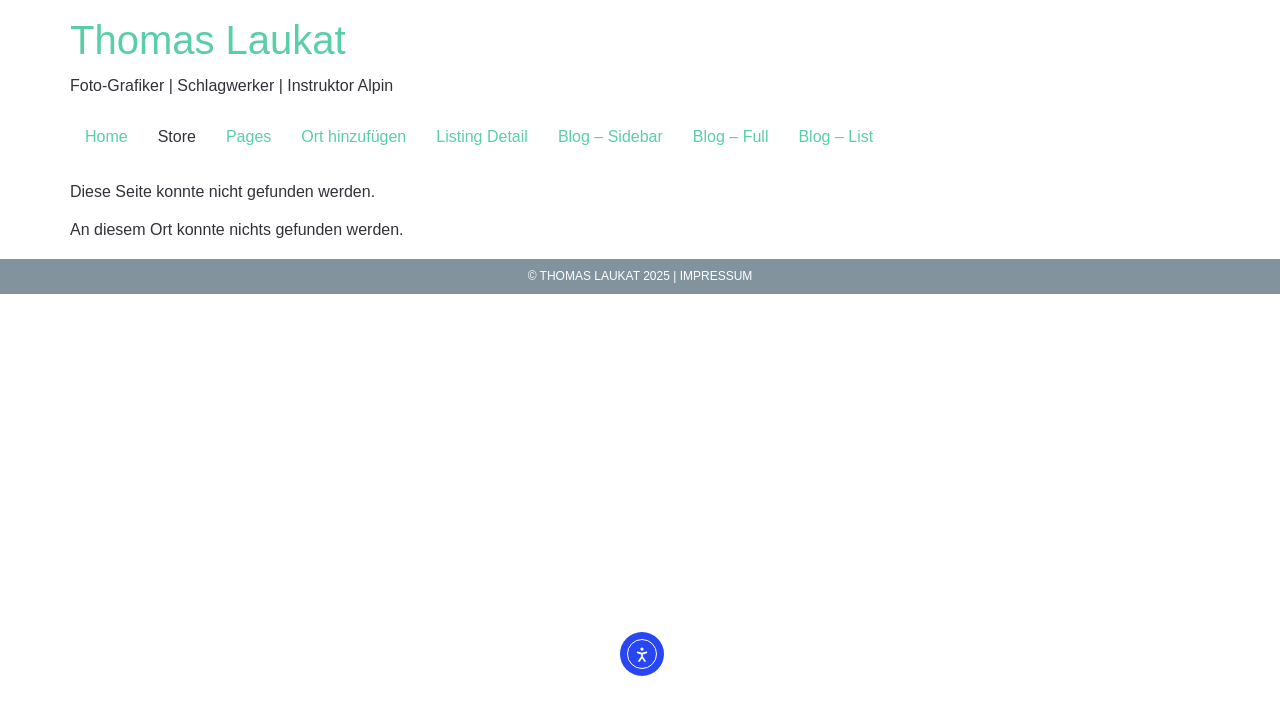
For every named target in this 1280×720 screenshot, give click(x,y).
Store (177, 136)
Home (106, 136)
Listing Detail (482, 136)
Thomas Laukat (208, 40)
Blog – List (835, 136)
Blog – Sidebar (610, 136)
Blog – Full (731, 136)
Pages (248, 136)
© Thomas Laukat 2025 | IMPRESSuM (640, 276)
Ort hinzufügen (353, 136)
